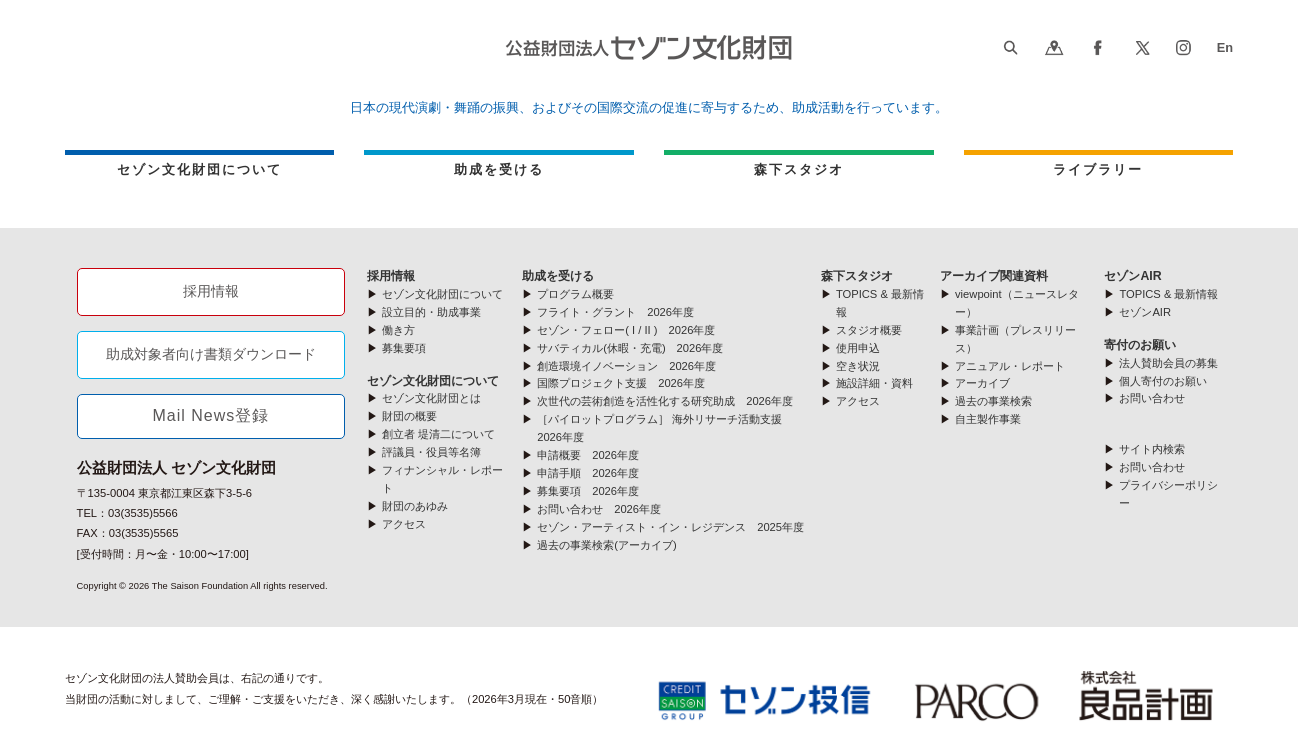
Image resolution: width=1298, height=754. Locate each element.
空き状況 (858, 366)
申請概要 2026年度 (588, 455)
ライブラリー (1098, 169)
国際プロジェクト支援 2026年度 (621, 383)
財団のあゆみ (415, 506)
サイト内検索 (1152, 449)
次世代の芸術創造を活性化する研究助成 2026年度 (665, 401)
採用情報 (211, 291)
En (1225, 47)
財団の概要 (409, 416)
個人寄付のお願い (1163, 381)
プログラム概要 (575, 294)
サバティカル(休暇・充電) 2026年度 (630, 348)
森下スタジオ (799, 169)
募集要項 (404, 348)
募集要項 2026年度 (588, 491)
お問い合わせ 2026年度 (599, 509)
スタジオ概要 (869, 330)
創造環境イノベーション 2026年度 (626, 366)
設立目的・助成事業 (431, 312)
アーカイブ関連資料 (994, 276)
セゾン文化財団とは (431, 398)
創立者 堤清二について (438, 434)
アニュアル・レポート (1010, 366)
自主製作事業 (988, 419)
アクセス (404, 524)
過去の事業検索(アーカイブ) (606, 545)
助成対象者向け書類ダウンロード (211, 354)
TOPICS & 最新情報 (1168, 294)
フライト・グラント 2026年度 (615, 312)
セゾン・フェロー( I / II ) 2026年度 (626, 330)
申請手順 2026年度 (588, 473)
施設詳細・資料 (874, 383)
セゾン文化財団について (199, 169)
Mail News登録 (211, 415)
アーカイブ (982, 383)
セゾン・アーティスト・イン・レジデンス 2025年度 (670, 527)
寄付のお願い (1140, 345)
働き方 (398, 330)
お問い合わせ (1152, 398)
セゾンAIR (1132, 276)
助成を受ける (499, 169)
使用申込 (858, 348)
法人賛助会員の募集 (1168, 363)
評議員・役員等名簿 (431, 452)
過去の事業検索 (993, 401)
